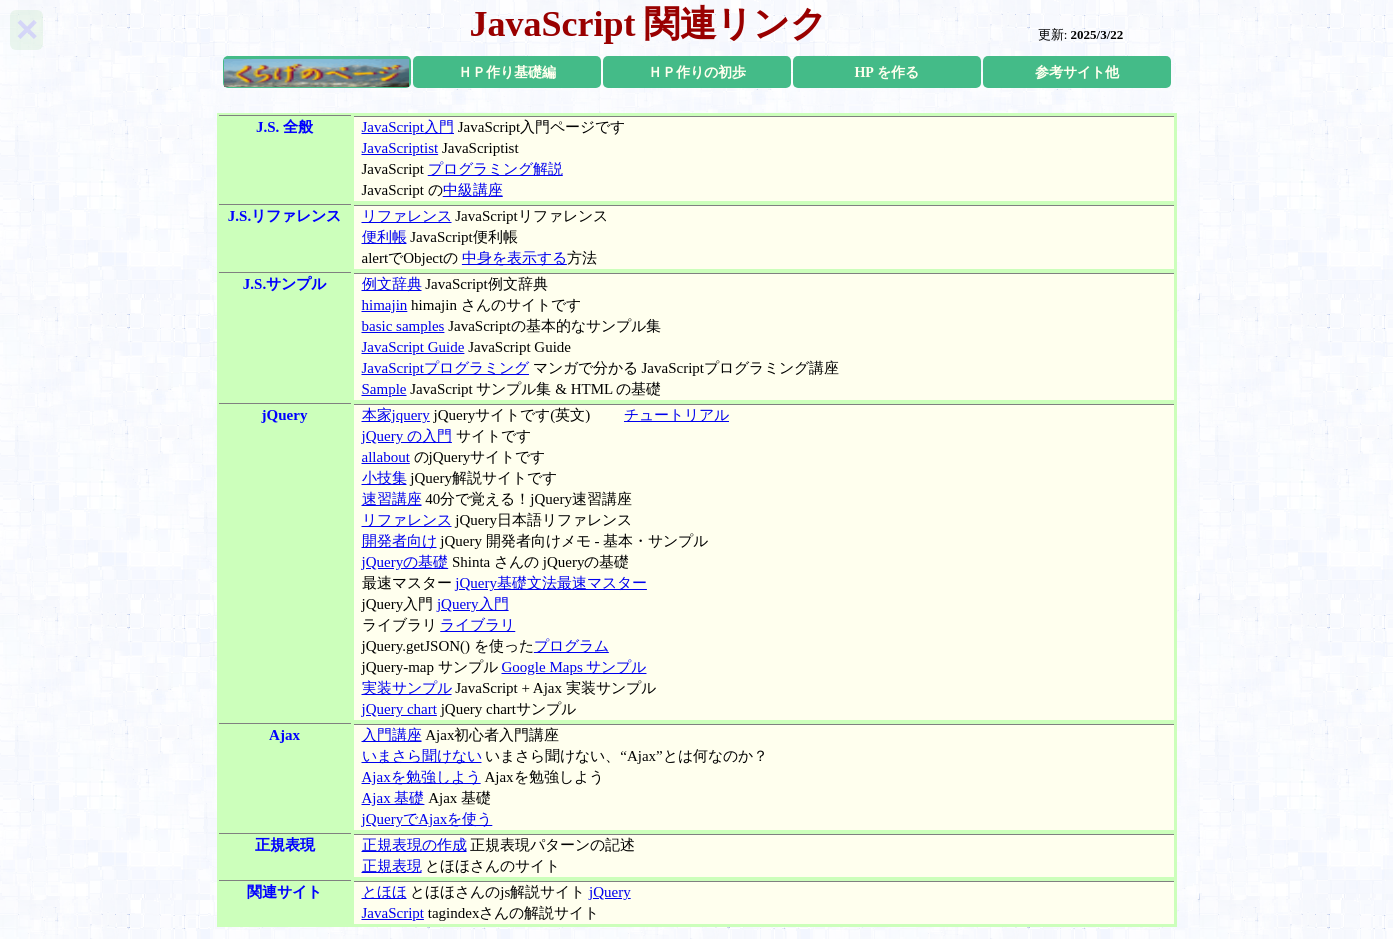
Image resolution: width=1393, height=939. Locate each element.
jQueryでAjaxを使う (427, 819)
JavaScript (393, 913)
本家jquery (396, 415)
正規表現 (392, 866)
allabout (386, 457)
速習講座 (392, 499)
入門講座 (392, 735)
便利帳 (384, 237)
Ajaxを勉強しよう (421, 777)
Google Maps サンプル (573, 667)
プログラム (571, 646)
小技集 (384, 478)
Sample (384, 389)
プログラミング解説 (495, 169)
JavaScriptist (400, 148)
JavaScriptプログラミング (445, 368)
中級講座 (473, 190)
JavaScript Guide (413, 347)
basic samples (403, 326)
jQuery (610, 892)
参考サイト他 (1077, 72)
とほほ (384, 892)
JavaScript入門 (408, 127)
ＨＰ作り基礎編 (507, 72)
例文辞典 (392, 284)
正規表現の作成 (414, 845)
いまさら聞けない (422, 756)
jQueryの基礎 (405, 562)
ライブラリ (477, 625)
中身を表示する (514, 258)
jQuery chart (399, 709)
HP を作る (886, 72)
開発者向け (399, 541)
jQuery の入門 (407, 436)
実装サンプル (407, 688)
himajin (385, 305)
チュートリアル (676, 415)
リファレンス (407, 216)
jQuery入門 (473, 604)
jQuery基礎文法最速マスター (551, 583)
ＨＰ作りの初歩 (697, 72)
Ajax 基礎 (393, 798)
